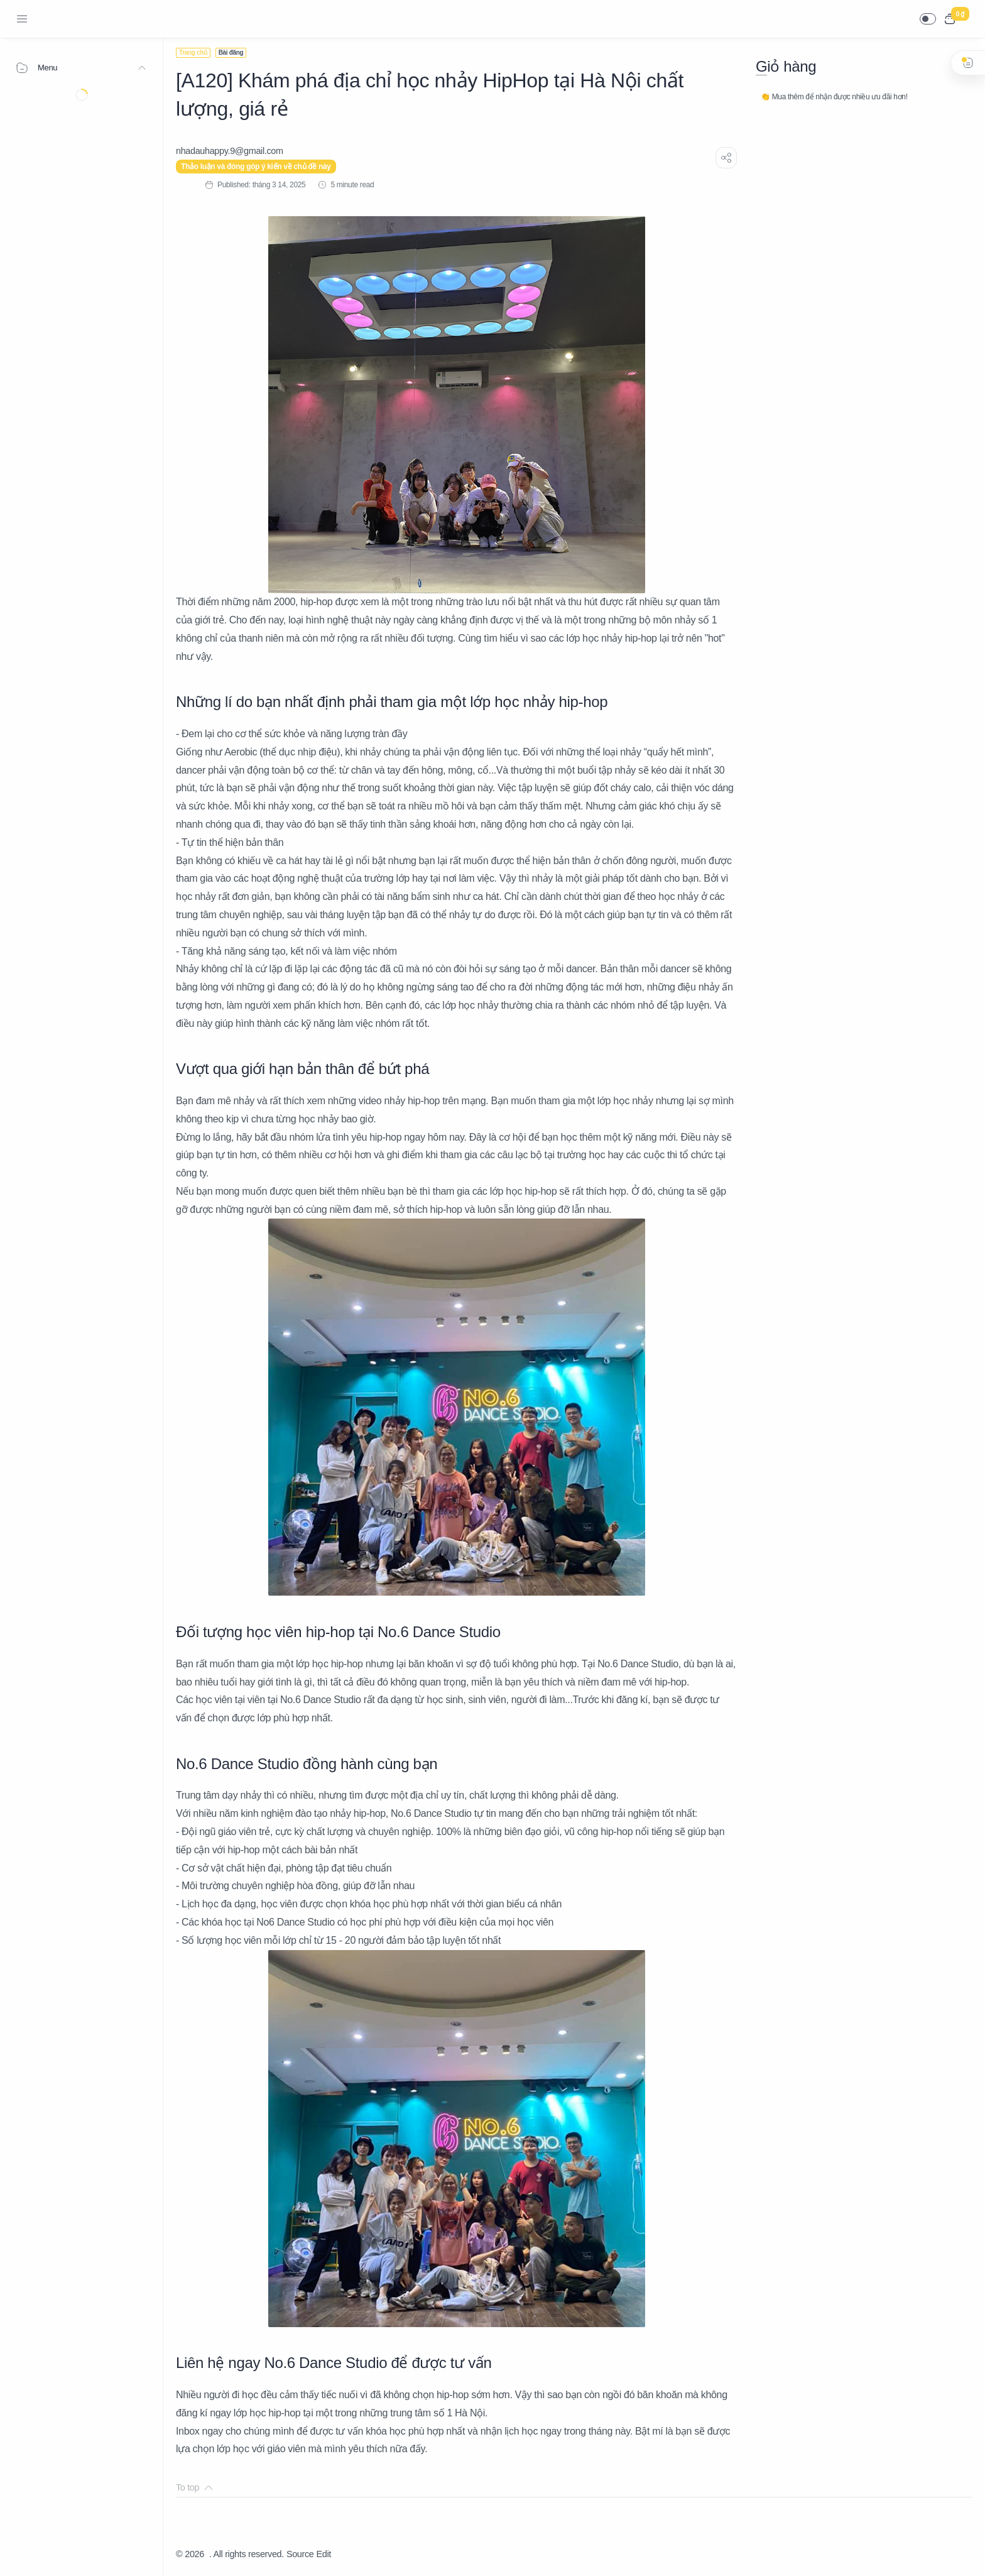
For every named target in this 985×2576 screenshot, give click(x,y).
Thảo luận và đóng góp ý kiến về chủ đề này (256, 166)
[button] (928, 19)
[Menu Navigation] (22, 19)
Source (300, 2554)
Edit (324, 2554)
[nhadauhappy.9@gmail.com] (229, 151)
